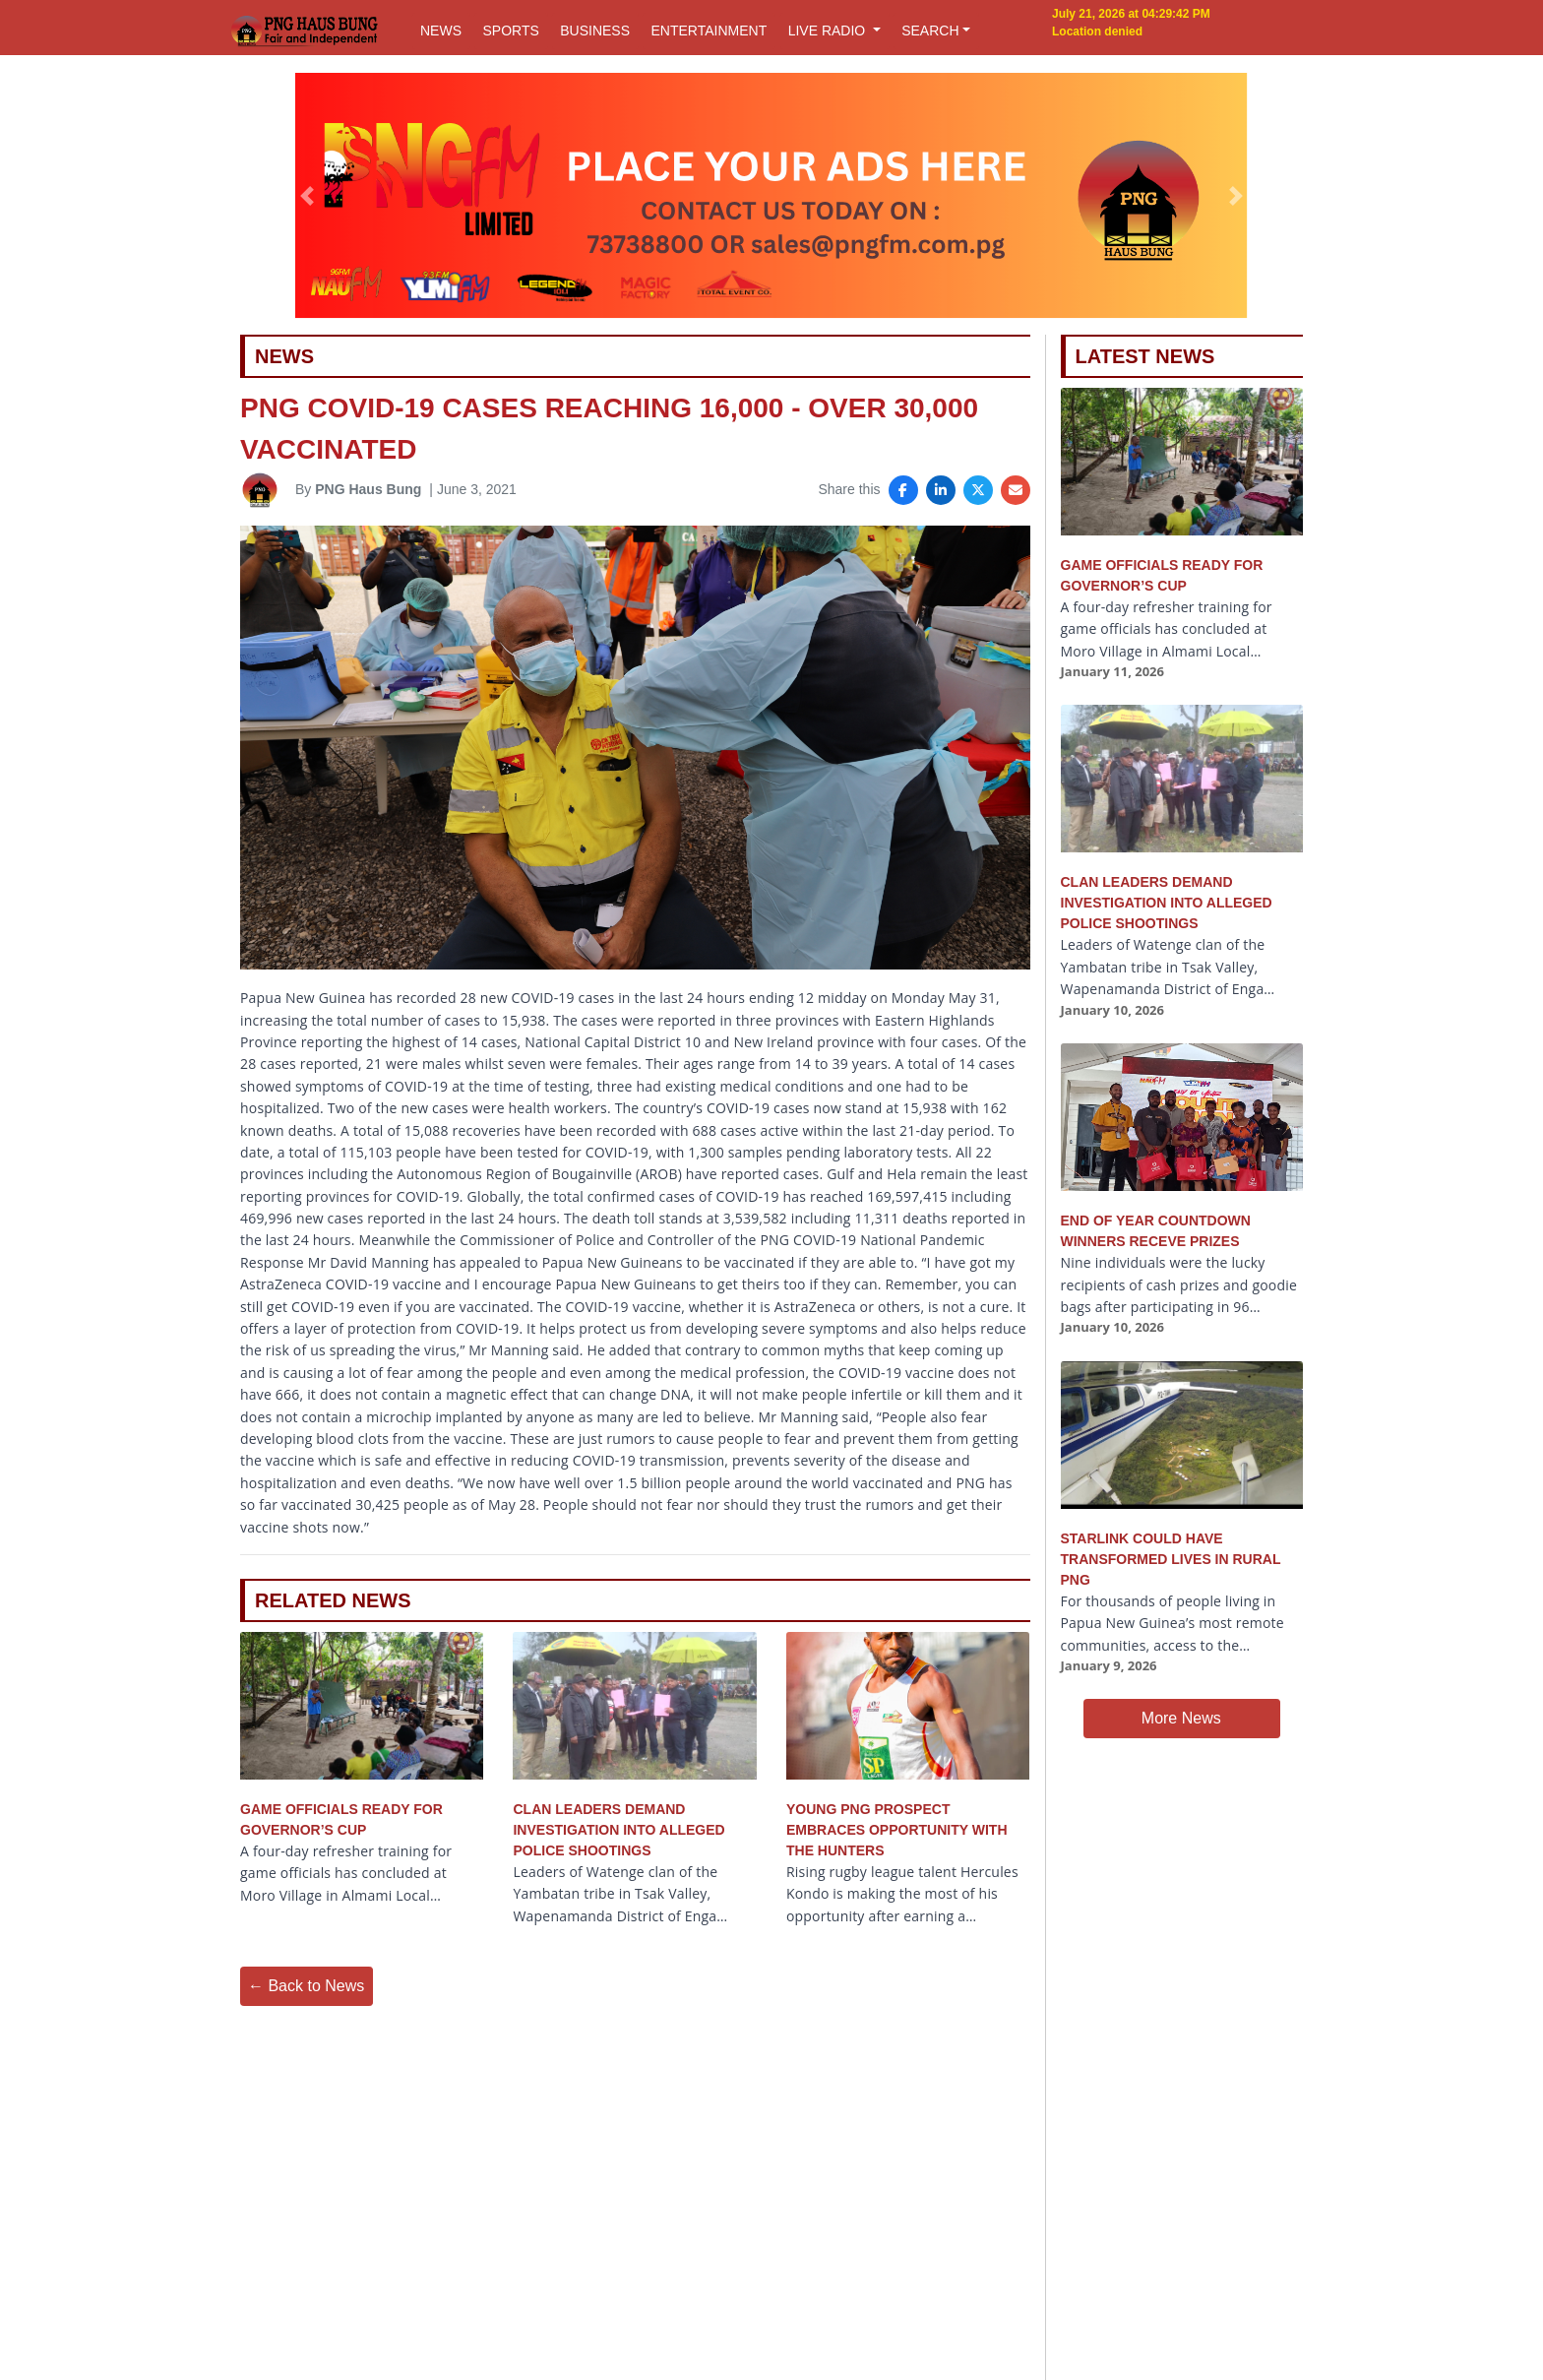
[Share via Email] (1015, 490)
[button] (307, 196)
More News (1181, 1718)
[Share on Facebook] (903, 490)
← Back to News (306, 1985)
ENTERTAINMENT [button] (708, 30)
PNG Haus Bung (368, 489)
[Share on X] (978, 490)
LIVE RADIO (828, 30)
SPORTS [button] (510, 30)
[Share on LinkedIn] (941, 490)
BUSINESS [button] (595, 30)
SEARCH (929, 30)
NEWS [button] (441, 30)
